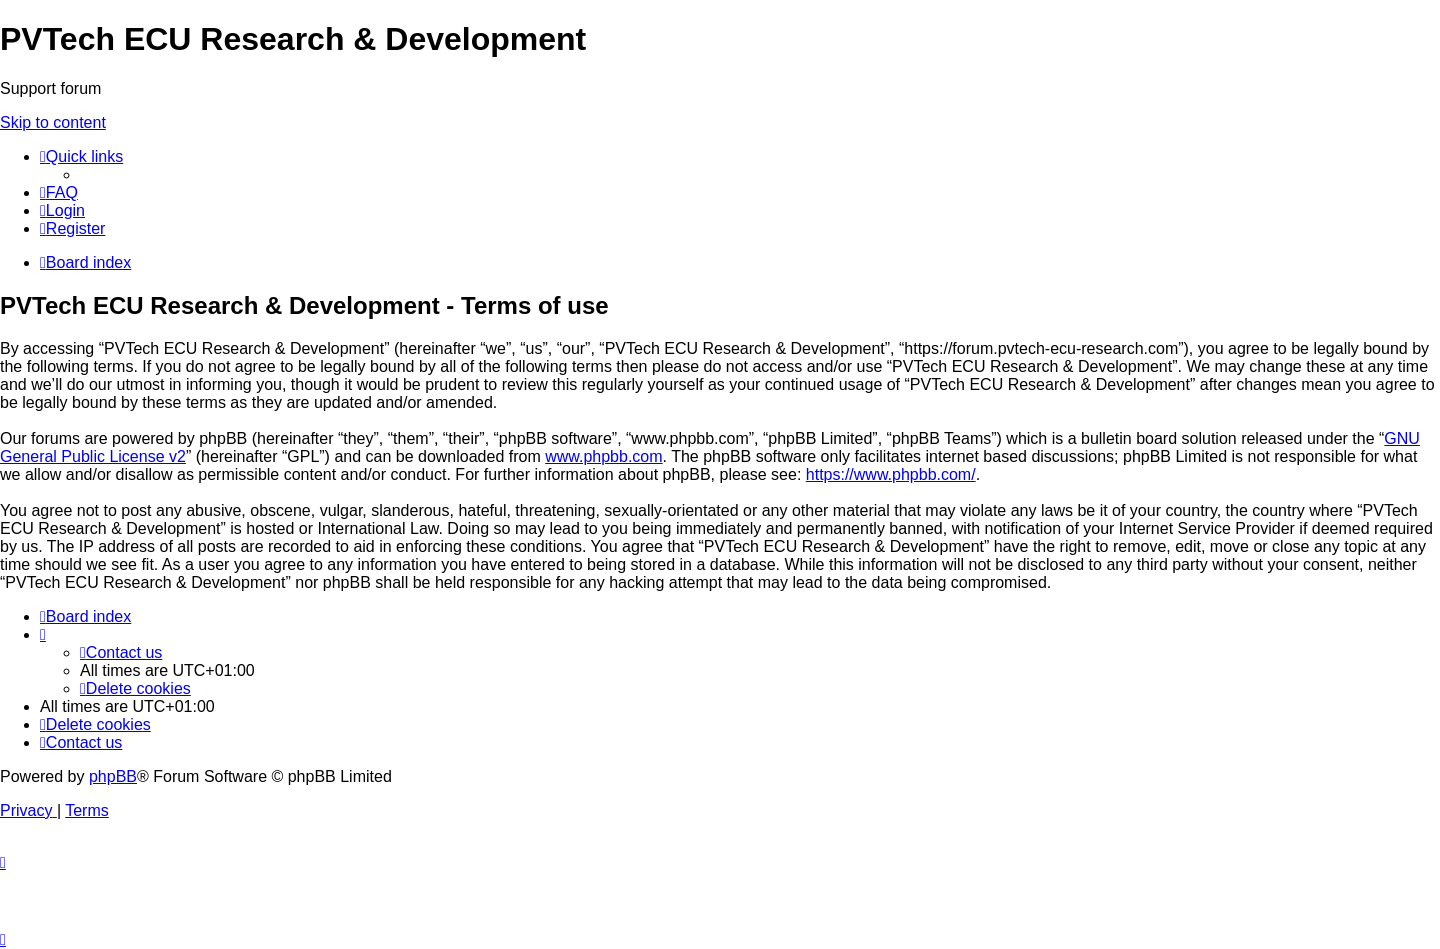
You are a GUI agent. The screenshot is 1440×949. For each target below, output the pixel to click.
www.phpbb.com (603, 456)
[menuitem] (59, 192)
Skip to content (53, 122)
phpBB (113, 776)
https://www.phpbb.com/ (891, 474)
